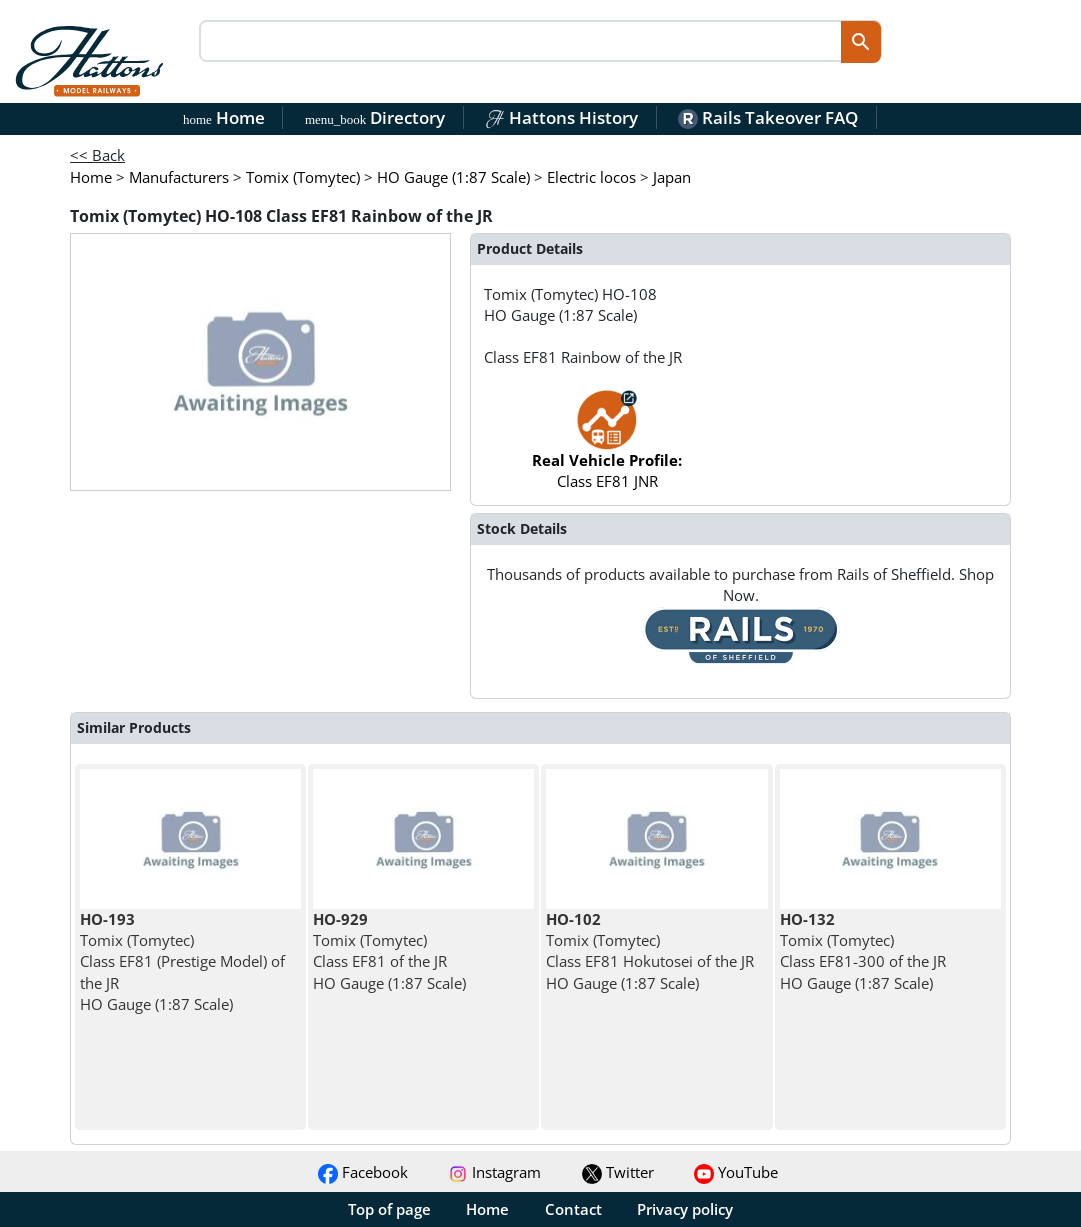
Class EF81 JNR (607, 449)
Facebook (363, 1172)
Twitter (618, 1172)
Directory (375, 117)
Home (224, 117)
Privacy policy (685, 1209)
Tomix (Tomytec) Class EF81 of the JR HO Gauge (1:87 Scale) (389, 951)
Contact (573, 1209)
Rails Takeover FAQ (768, 117)
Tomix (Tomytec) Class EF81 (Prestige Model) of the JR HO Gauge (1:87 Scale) (182, 961)
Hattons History (561, 117)
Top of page (389, 1209)
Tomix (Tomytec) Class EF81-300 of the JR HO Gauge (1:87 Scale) (863, 951)
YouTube (736, 1172)
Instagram (494, 1172)
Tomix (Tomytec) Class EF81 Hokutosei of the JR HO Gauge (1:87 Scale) (650, 951)
